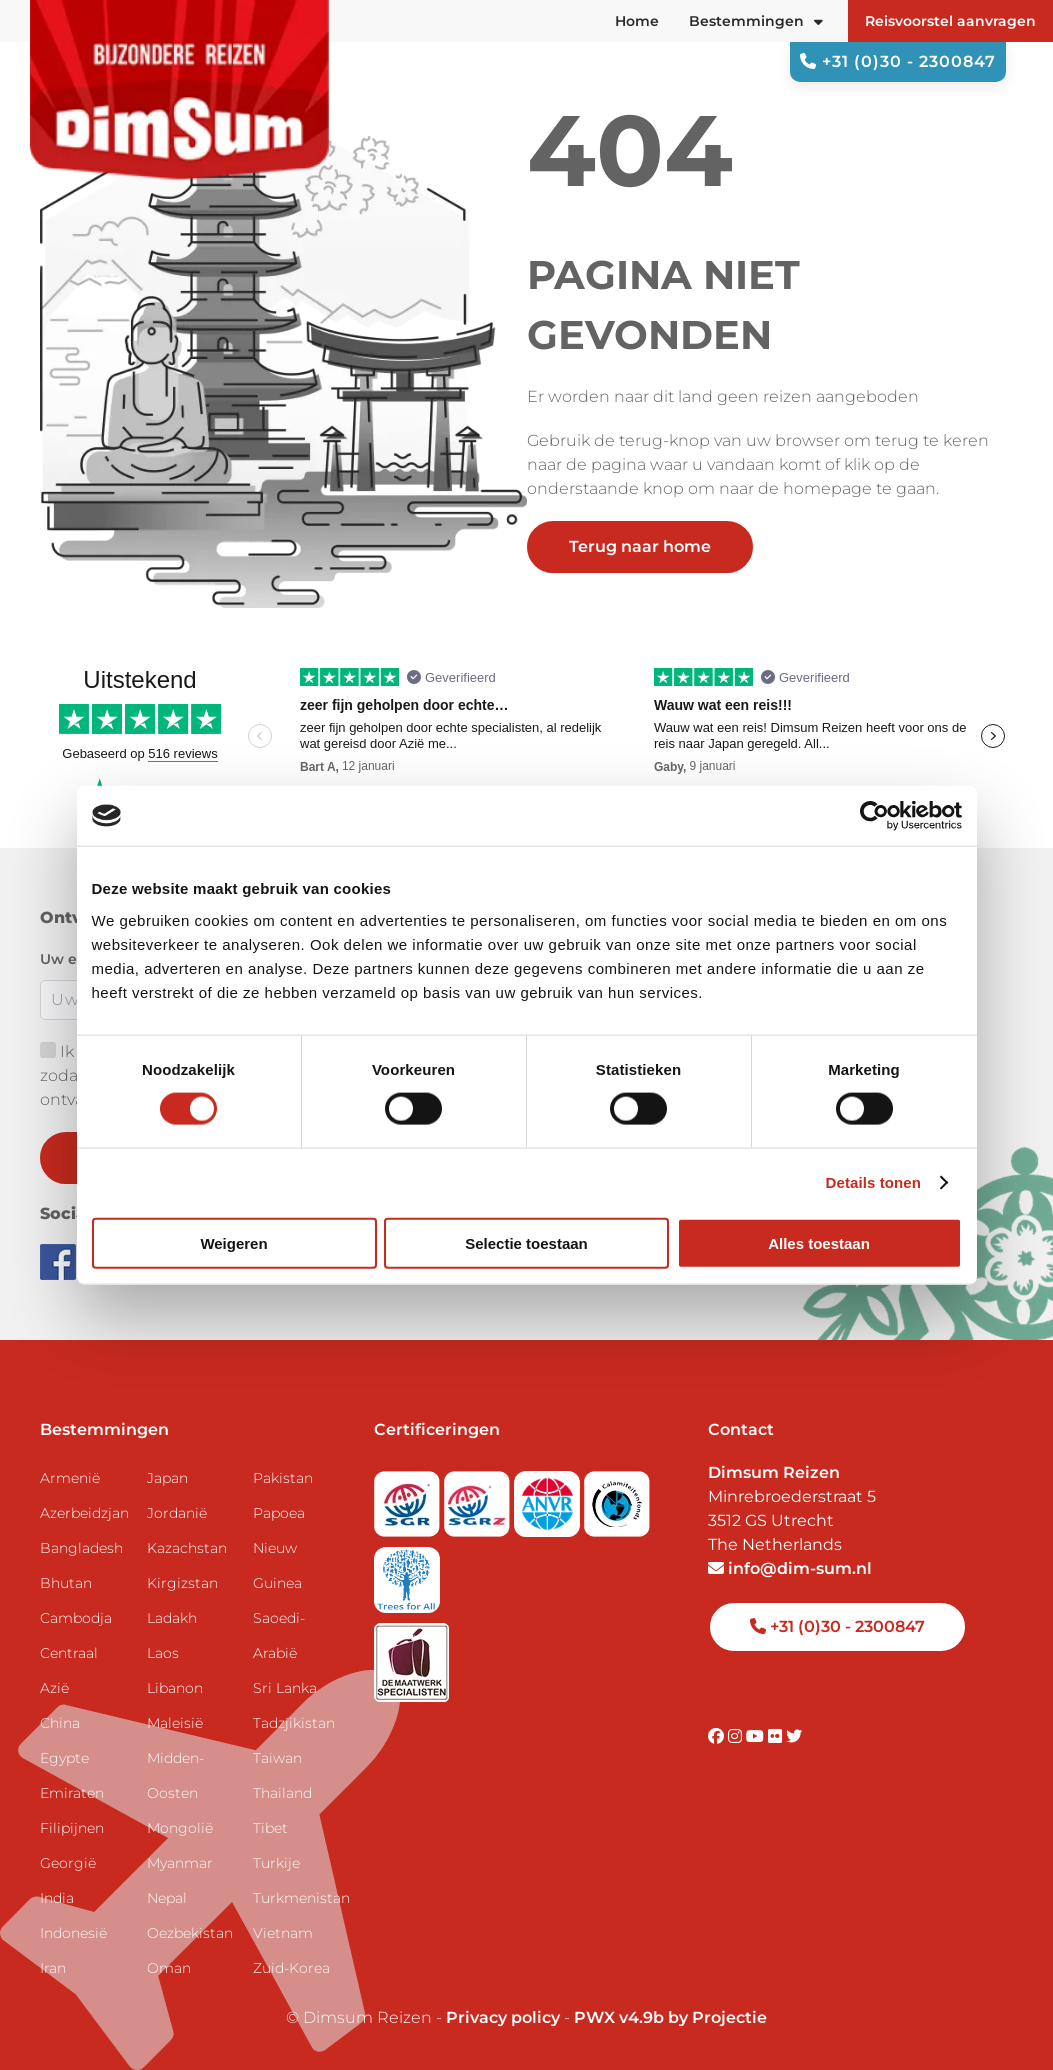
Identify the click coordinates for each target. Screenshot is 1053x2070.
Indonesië (73, 1933)
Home (637, 21)
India (57, 1898)
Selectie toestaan (526, 1242)
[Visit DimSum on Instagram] (737, 1736)
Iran (53, 1968)
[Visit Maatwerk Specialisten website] (411, 1656)
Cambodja (76, 1618)
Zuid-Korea (291, 1968)
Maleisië (175, 1723)
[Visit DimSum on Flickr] (777, 1736)
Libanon (175, 1688)
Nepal (167, 1898)
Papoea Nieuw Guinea (279, 1548)
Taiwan (277, 1758)
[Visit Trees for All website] (407, 1573)
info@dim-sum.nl (790, 1568)
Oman (169, 1968)
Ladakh (172, 1618)
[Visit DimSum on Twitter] (794, 1736)
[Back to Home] (180, 101)
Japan (167, 1478)
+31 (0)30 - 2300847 (898, 61)
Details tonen (873, 1182)
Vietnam (283, 1933)
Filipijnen (72, 1828)
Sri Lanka (285, 1688)
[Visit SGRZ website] (479, 1497)
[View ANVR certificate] (549, 1497)
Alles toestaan (819, 1242)
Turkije (276, 1863)
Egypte (64, 1758)
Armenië (70, 1478)
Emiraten (72, 1793)
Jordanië (177, 1513)
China (60, 1723)
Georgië (68, 1863)
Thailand (282, 1793)
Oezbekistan (190, 1933)
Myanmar (180, 1863)
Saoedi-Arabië (279, 1635)
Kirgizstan (182, 1583)
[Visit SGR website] (409, 1497)
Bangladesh (81, 1548)
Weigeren (233, 1242)
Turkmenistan (298, 1898)
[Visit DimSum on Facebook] (60, 1260)
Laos (163, 1653)
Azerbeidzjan (84, 1513)
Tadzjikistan (294, 1723)
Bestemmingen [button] (756, 21)
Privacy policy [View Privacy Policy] (503, 2017)
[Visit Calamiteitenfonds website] (617, 1497)
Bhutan (66, 1583)
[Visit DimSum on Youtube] (757, 1736)
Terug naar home (640, 546)
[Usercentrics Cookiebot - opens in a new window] (874, 816)
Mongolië (180, 1828)
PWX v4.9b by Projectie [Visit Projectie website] (670, 2017)
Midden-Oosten (175, 1775)
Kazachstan (187, 1548)
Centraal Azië (69, 1670)
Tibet (270, 1828)
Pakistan (283, 1478)
